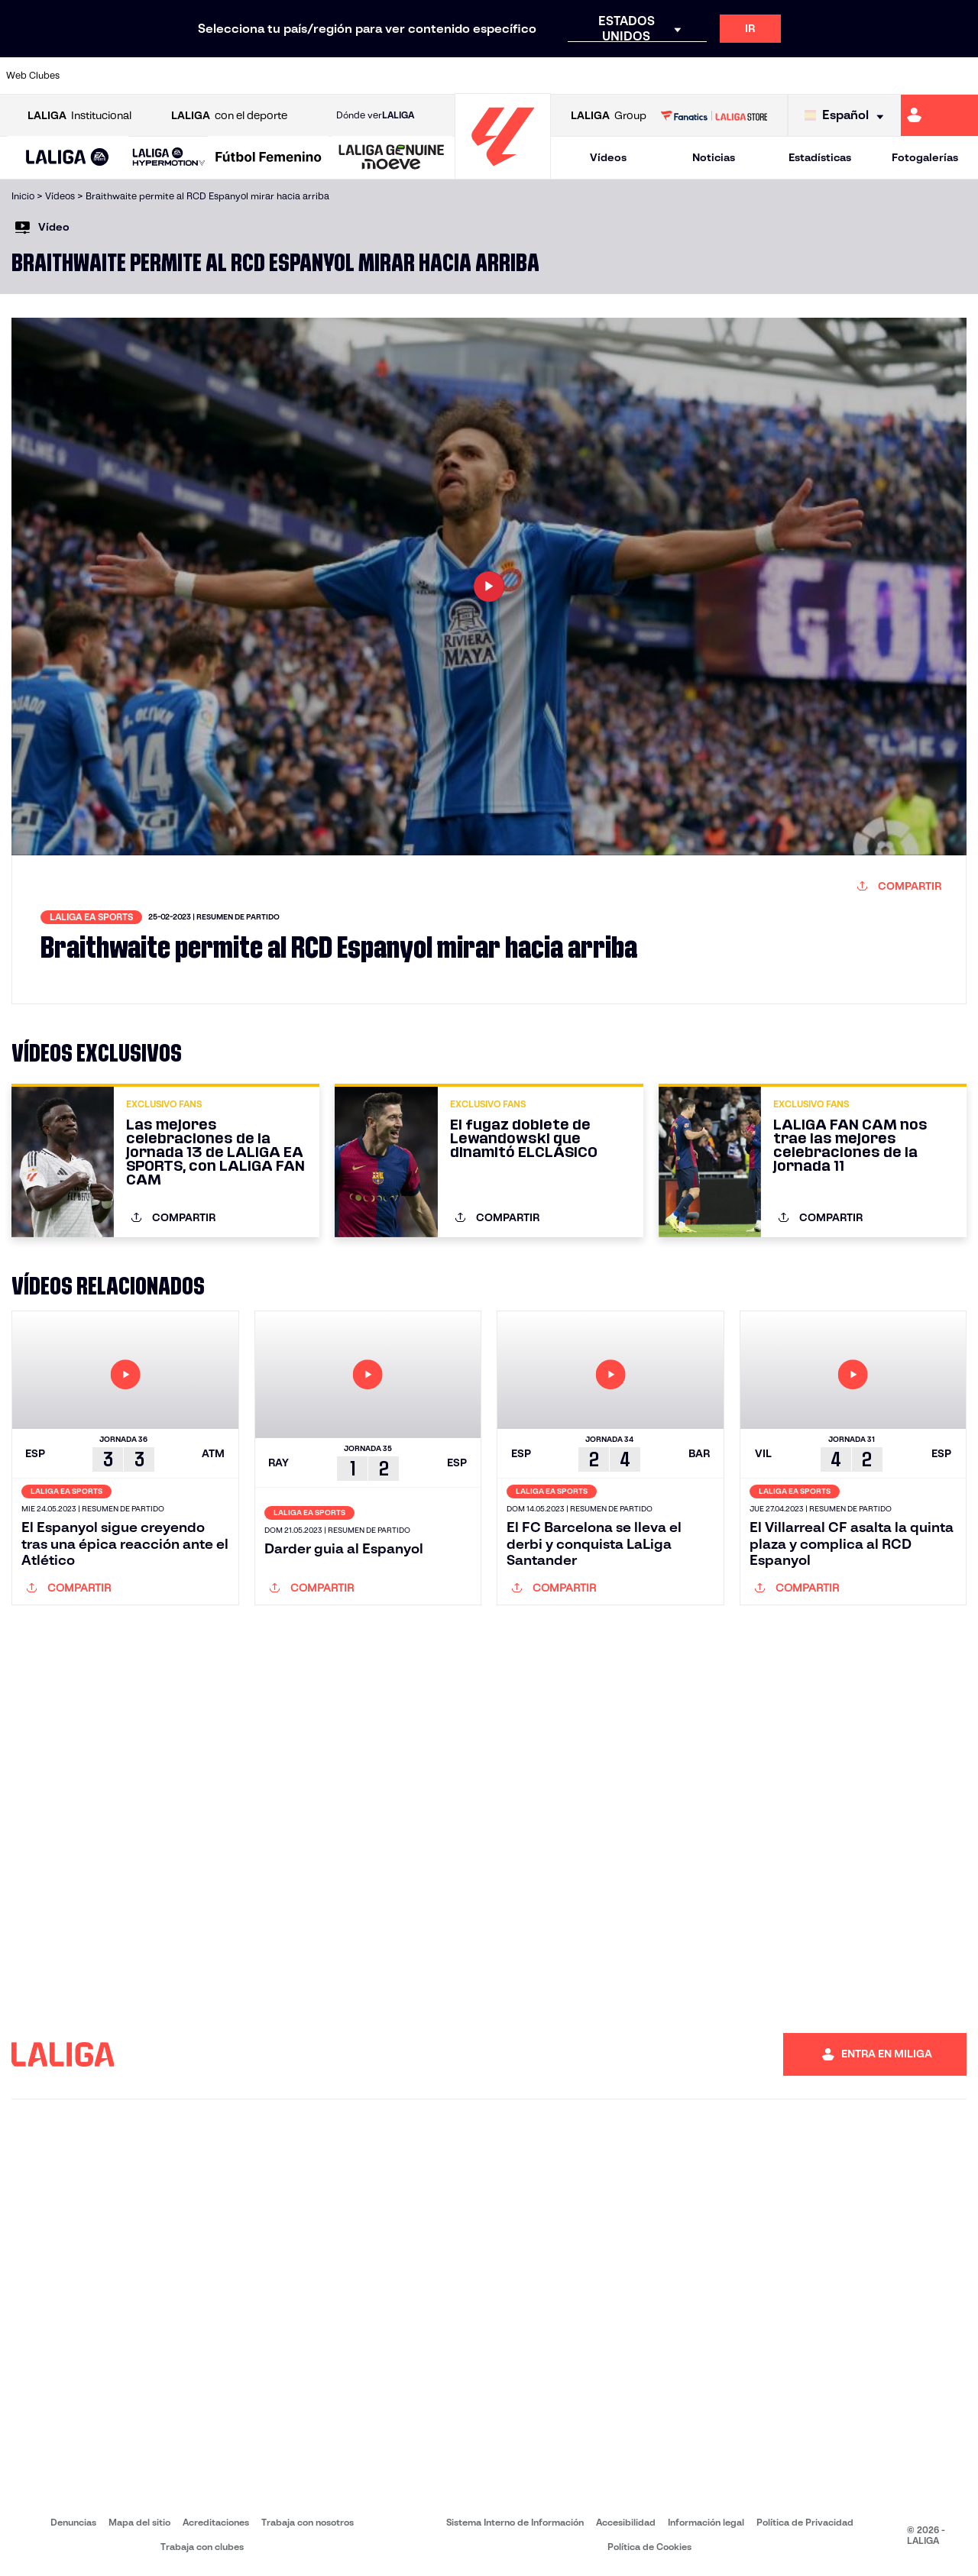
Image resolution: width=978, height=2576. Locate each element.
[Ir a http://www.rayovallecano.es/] (504, 75)
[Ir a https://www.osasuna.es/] (184, 75)
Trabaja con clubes (202, 2547)
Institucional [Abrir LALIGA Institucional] (79, 115)
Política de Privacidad (804, 2522)
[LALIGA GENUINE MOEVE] (391, 158)
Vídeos (608, 157)
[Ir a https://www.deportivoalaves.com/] (230, 75)
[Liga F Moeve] (268, 158)
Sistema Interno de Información (515, 2522)
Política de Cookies (649, 2547)
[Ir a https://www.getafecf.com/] (367, 75)
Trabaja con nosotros (307, 2522)
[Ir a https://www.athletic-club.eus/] (94, 75)
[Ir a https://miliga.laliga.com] (939, 115)
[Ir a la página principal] (502, 172)
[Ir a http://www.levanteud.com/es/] (458, 75)
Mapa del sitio (139, 2522)
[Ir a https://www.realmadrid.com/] (732, 75)
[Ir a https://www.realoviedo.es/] (777, 75)
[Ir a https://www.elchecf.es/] (275, 75)
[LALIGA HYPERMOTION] (169, 157)
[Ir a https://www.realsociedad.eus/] (823, 75)
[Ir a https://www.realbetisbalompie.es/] (686, 75)
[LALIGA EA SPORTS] (67, 158)
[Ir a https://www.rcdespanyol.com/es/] (595, 75)
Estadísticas (820, 157)
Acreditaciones (216, 2522)
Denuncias (73, 2522)
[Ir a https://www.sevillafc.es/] (868, 75)
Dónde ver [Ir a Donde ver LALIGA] (375, 115)
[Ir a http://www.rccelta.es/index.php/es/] (550, 75)
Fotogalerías (925, 157)
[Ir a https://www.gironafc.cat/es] (413, 75)
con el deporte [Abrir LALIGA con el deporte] (229, 115)
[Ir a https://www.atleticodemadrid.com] (139, 75)
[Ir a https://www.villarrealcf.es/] (960, 75)
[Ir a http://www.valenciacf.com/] (914, 75)
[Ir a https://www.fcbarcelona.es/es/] (321, 75)
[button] (67, 158)
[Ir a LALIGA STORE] (713, 115)
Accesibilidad (626, 2522)
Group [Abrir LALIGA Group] (608, 115)
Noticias (713, 157)
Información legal (706, 2522)
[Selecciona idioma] (848, 115)
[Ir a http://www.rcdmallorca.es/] (641, 75)
